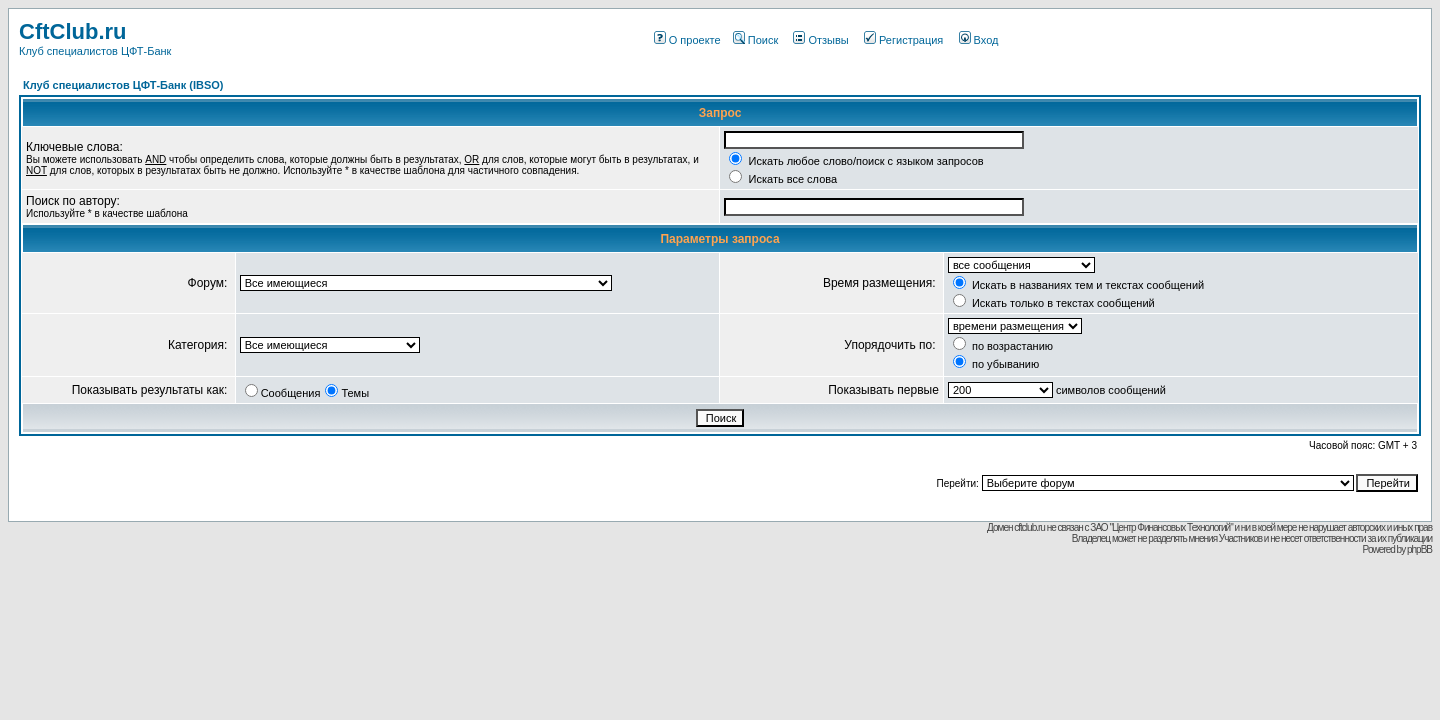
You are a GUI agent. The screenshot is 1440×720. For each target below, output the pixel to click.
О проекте (687, 40)
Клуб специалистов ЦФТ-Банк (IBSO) (123, 85)
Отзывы (820, 40)
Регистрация (903, 40)
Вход (979, 40)
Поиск (755, 40)
